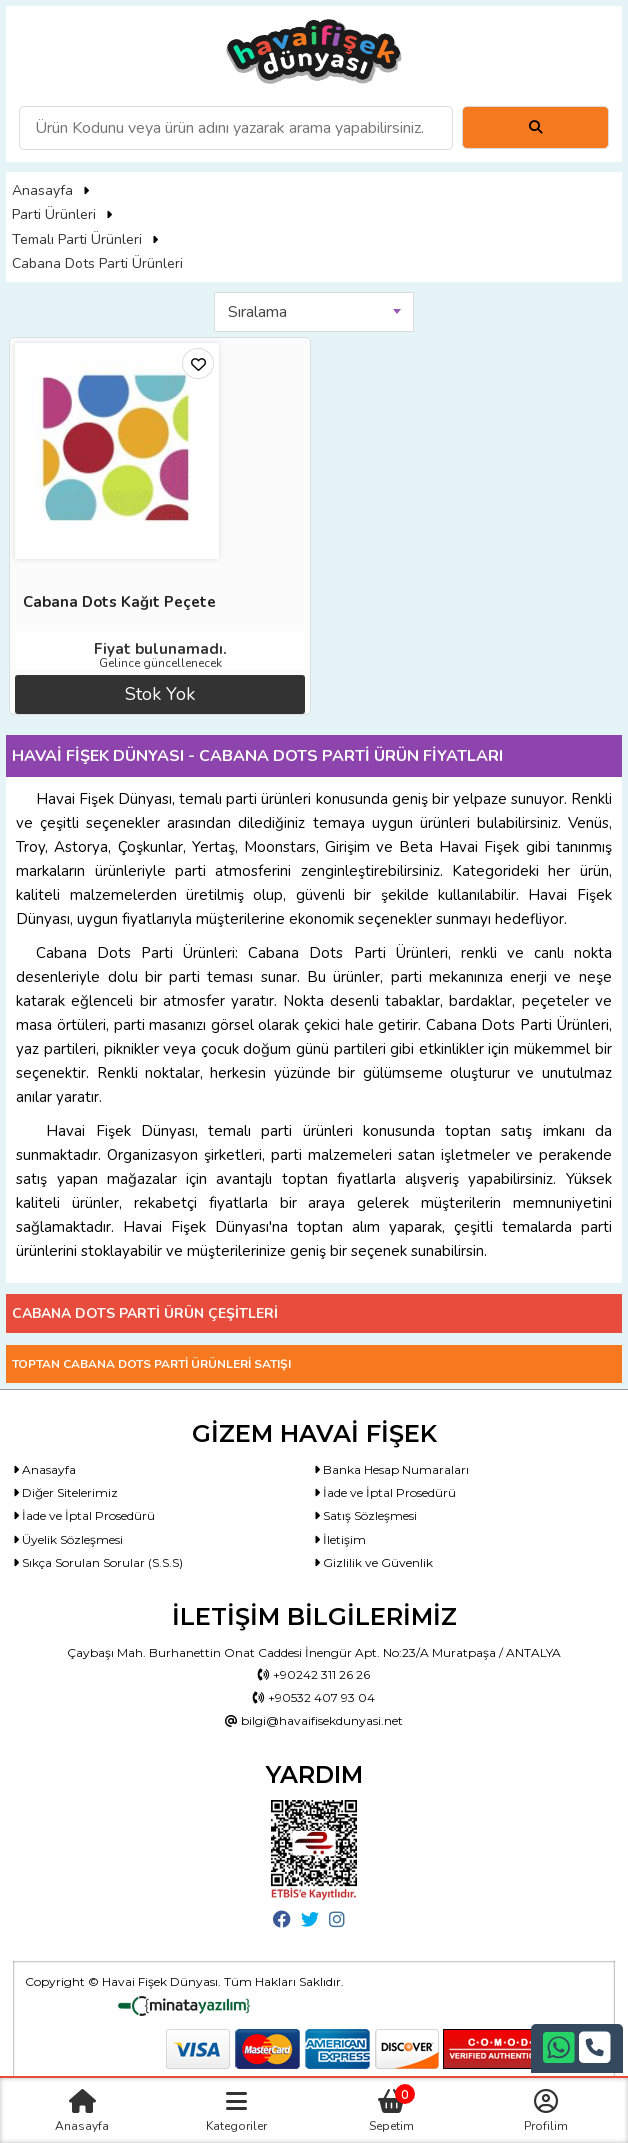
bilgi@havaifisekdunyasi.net (314, 1720)
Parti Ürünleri (54, 214)
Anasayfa (42, 190)
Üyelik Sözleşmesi (68, 1539)
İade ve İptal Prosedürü (385, 1492)
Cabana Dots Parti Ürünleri (97, 263)
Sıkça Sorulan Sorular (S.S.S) (98, 1562)
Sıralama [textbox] (257, 312)
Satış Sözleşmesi (365, 1515)
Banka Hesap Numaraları (391, 1469)
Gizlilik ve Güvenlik (373, 1562)
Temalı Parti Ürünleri (77, 239)
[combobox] (314, 312)
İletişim (340, 1539)
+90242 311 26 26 (314, 1674)
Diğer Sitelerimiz (65, 1492)
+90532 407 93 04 (314, 1697)
